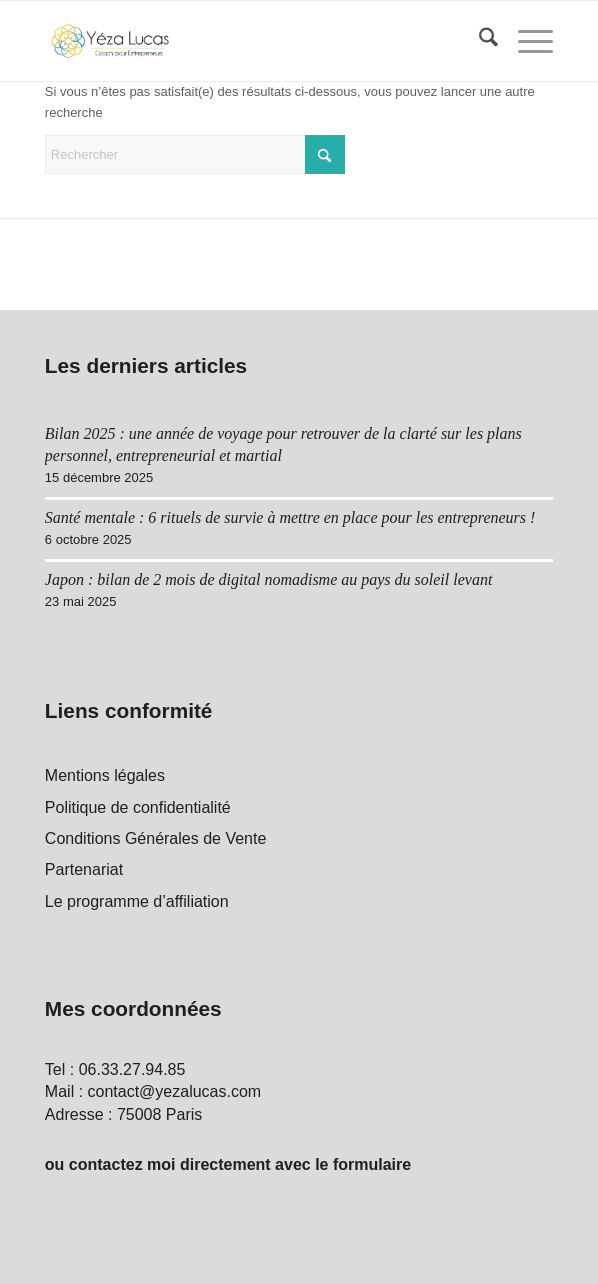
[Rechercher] (478, 41)
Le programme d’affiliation (137, 901)
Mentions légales (105, 775)
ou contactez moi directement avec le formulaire (228, 1164)
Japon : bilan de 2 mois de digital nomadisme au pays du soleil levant (269, 579)
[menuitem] (478, 41)
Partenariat (84, 869)
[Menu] (525, 41)
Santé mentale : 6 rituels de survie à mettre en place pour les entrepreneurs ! (290, 517)
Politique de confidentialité (138, 807)
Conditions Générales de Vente (155, 838)
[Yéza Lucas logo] (248, 41)
